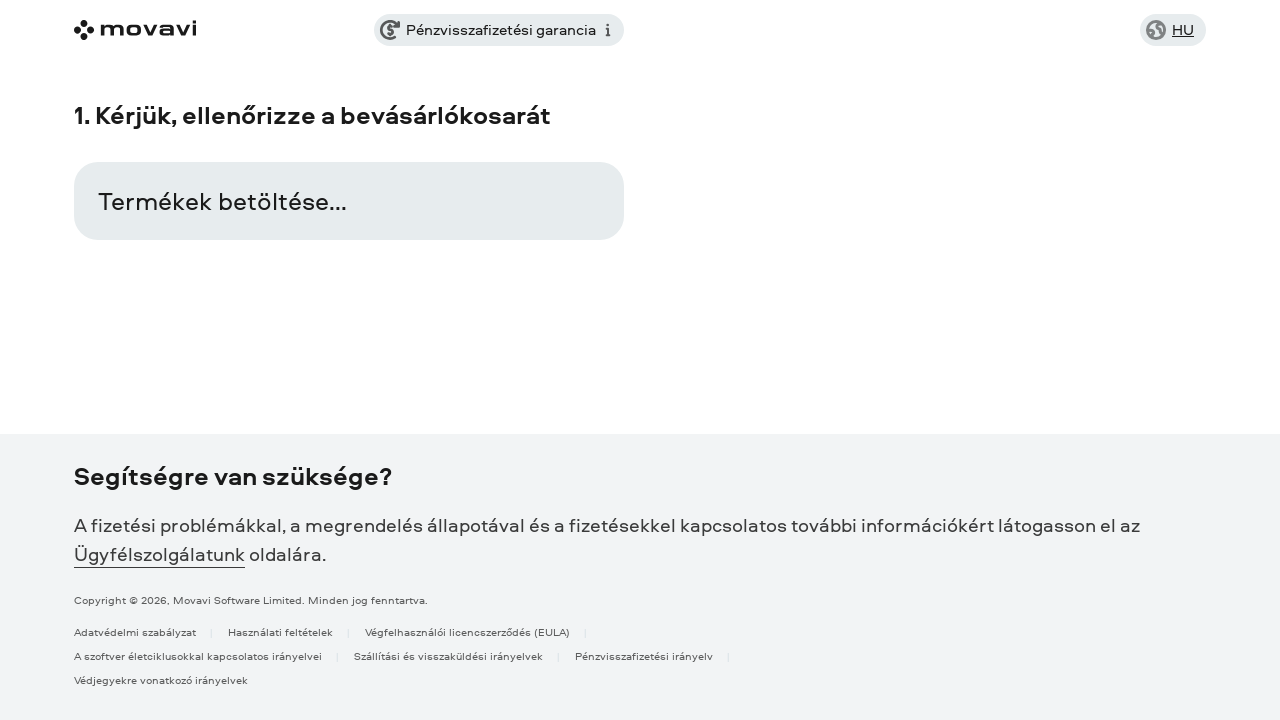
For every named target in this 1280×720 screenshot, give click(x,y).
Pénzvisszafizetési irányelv (644, 655)
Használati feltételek (280, 631)
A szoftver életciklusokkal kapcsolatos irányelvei (198, 655)
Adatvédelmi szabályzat (135, 631)
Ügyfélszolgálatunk (159, 554)
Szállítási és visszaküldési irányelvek (448, 655)
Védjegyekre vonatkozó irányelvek (161, 679)
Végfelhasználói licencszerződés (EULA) (467, 631)
